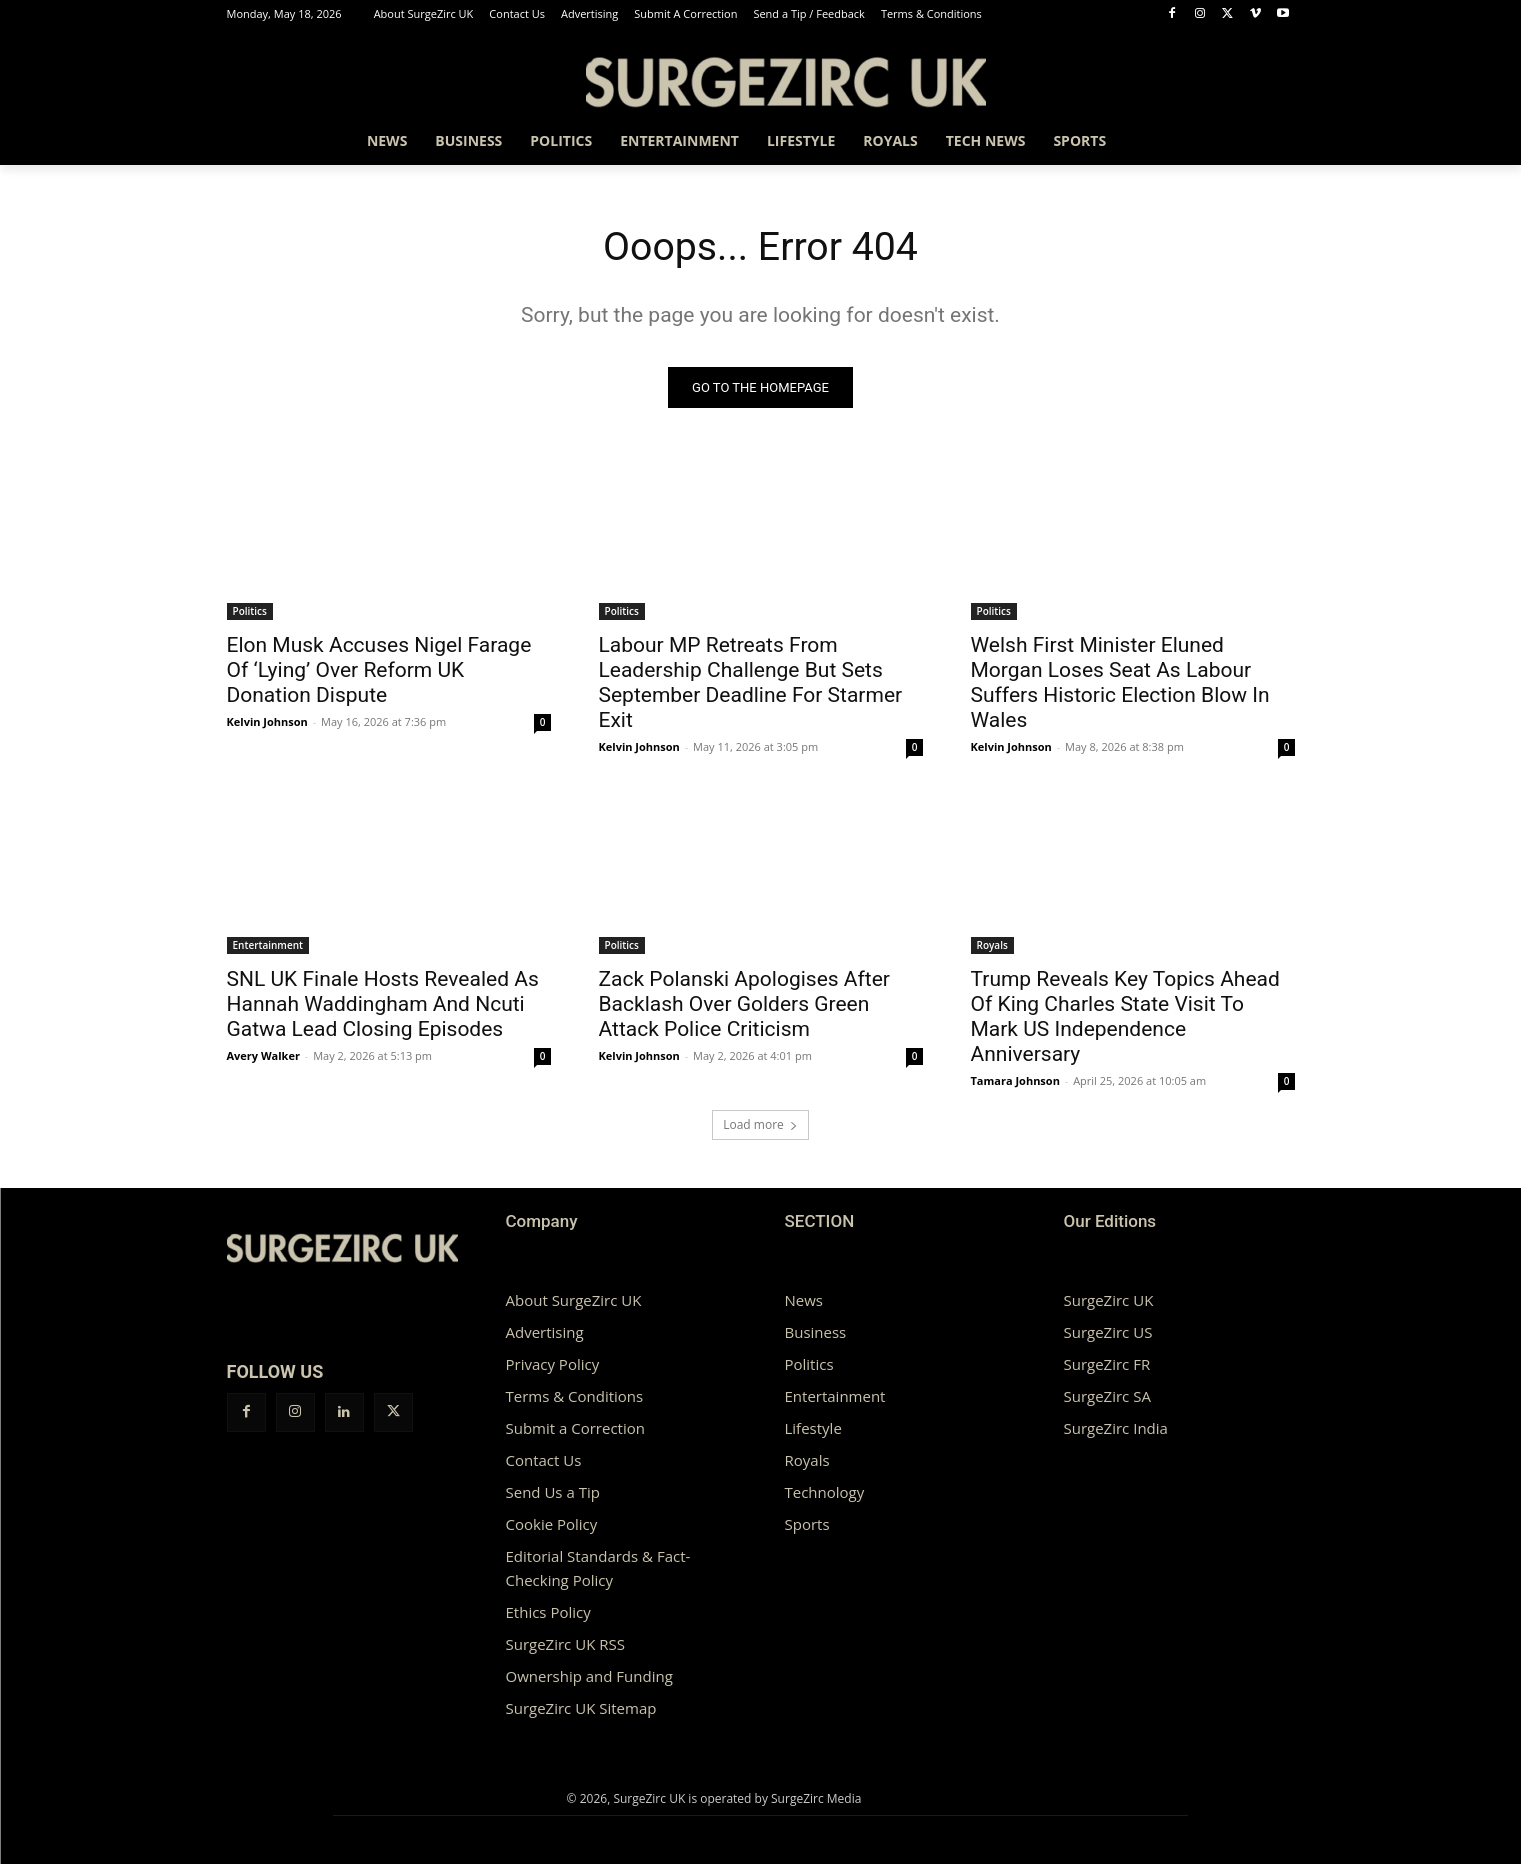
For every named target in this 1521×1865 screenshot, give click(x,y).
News (804, 1301)
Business (816, 1333)
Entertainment (268, 946)
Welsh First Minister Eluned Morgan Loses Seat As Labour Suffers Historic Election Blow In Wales (1120, 683)
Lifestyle (813, 1429)
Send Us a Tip (553, 1493)
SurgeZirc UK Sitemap (581, 1709)
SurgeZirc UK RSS (565, 1645)
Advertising (545, 1333)
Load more (760, 1125)
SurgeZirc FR (1107, 1365)
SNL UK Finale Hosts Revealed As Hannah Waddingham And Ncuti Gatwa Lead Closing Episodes (383, 1005)
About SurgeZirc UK (574, 1301)
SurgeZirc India (1116, 1429)
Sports (807, 1525)
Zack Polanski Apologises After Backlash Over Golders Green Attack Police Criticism (744, 1005)
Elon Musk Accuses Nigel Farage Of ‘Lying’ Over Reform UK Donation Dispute (379, 671)
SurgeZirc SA (1107, 1397)
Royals (992, 946)
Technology (825, 1493)
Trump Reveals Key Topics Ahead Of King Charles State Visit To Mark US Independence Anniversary (1125, 1017)
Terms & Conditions (575, 1397)
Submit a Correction (575, 1429)
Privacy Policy (553, 1365)
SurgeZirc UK (1109, 1301)
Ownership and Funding (589, 1677)
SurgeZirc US (1108, 1333)
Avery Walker (263, 1056)
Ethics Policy (548, 1613)
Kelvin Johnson (267, 722)
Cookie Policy (552, 1525)
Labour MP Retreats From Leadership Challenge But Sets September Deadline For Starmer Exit (751, 683)
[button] (1271, 141)
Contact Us (544, 1461)
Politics (250, 612)
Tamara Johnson (1015, 1081)
